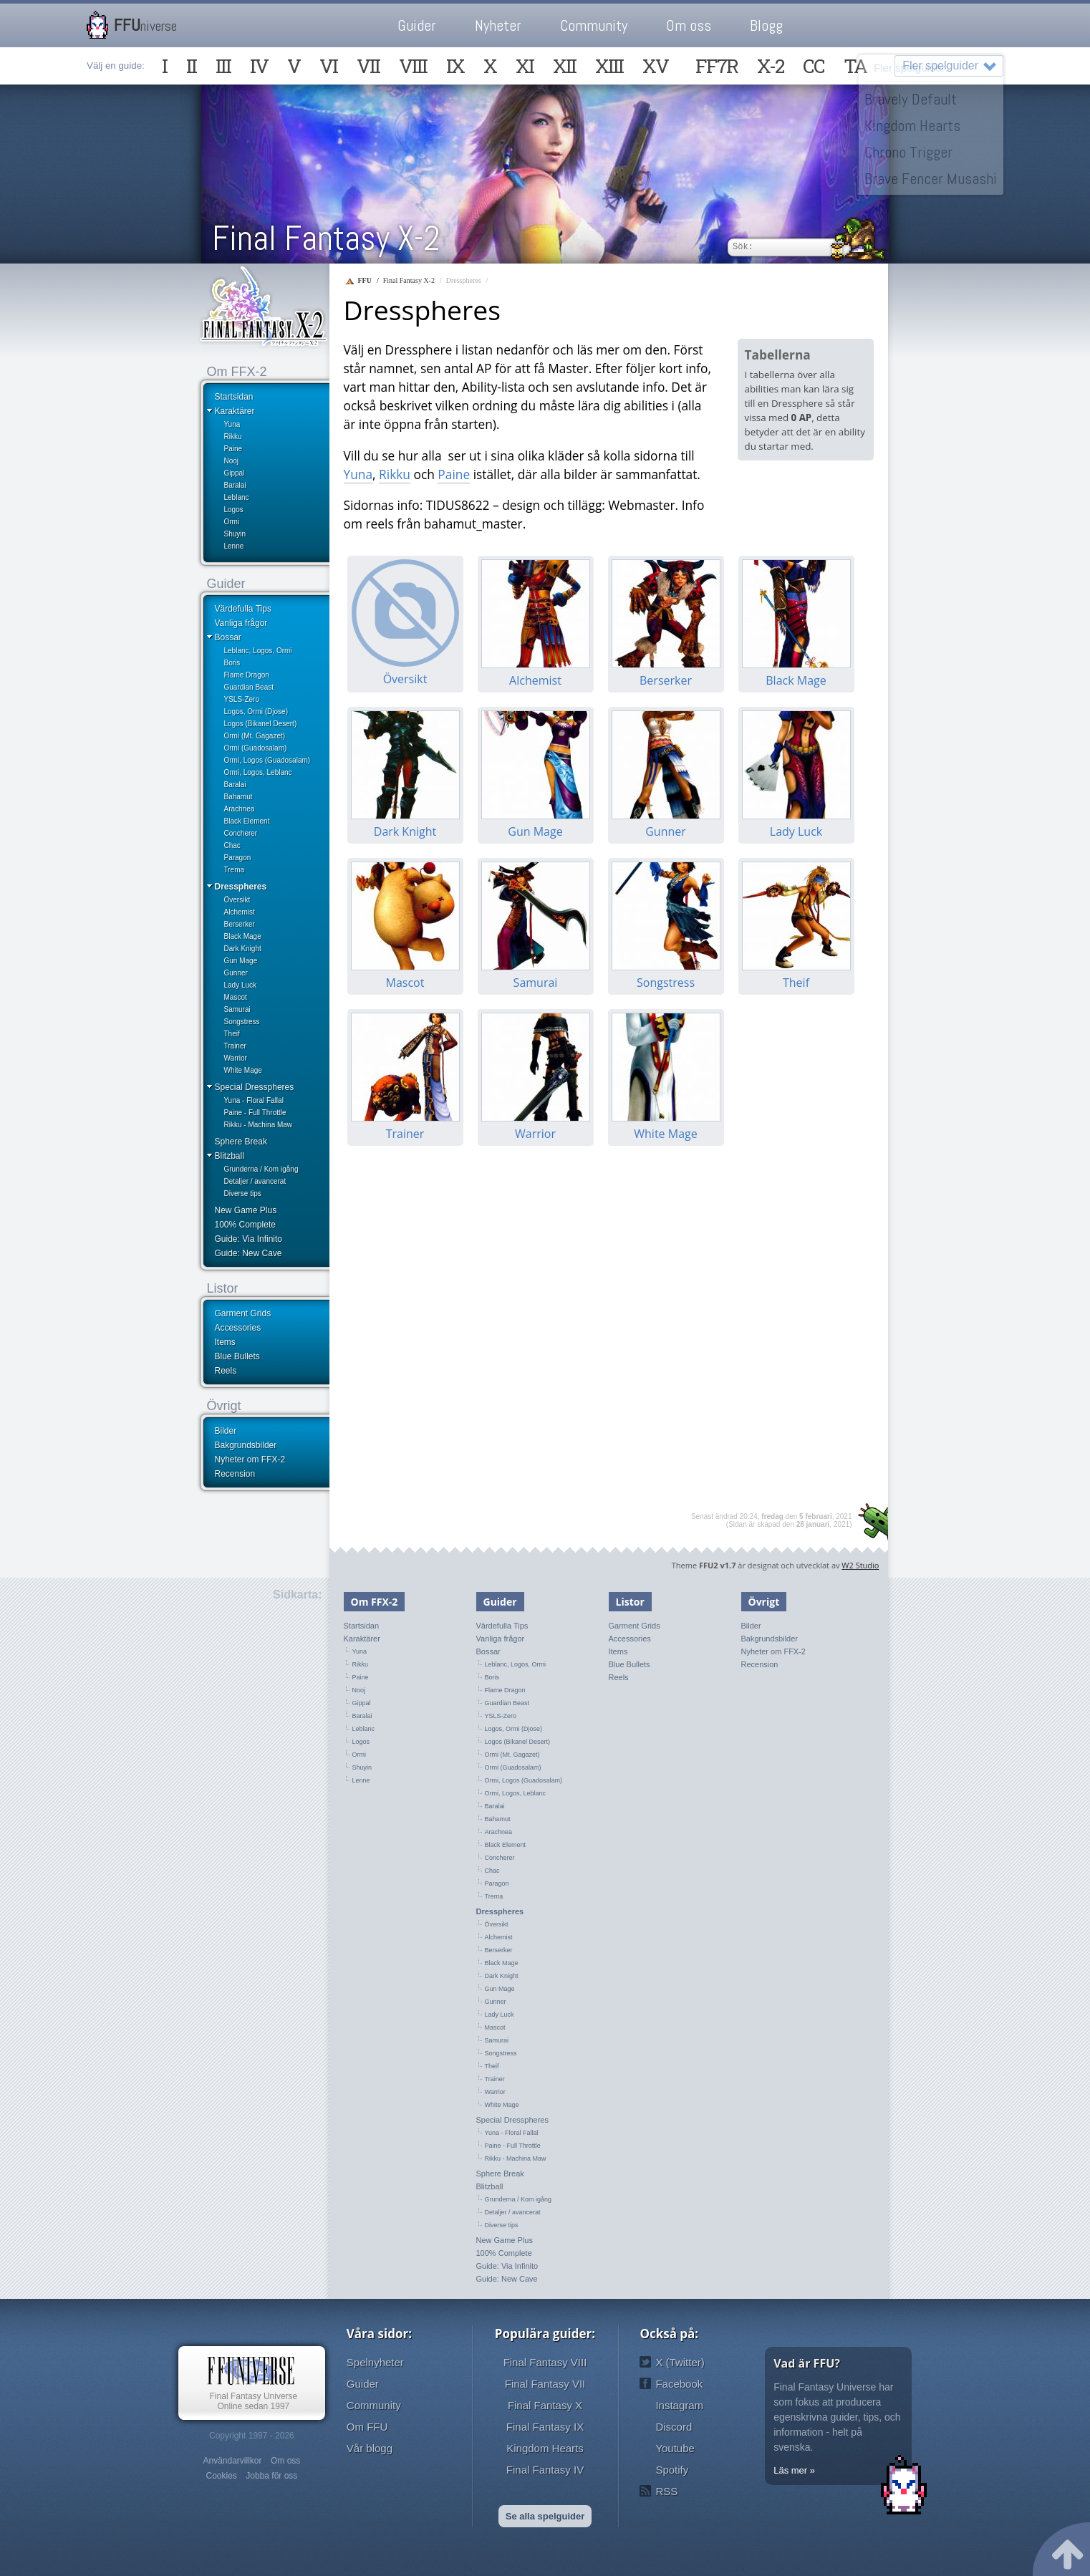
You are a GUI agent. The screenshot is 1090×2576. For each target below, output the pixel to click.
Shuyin (235, 534)
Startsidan (234, 397)
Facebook (679, 2384)
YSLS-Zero (241, 699)
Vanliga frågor (241, 623)
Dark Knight (242, 948)
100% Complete (245, 1225)
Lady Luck (240, 985)
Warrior (235, 1058)
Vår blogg (369, 2448)
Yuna (232, 424)
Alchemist (239, 912)
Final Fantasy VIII (545, 2362)
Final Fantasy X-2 (326, 238)
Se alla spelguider (545, 2516)
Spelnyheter (375, 2362)
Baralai (235, 485)
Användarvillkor (232, 2461)
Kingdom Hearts (545, 2448)
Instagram (679, 2405)
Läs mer (790, 2470)
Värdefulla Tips (243, 609)
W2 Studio (860, 1565)
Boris (232, 663)
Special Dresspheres (254, 1087)
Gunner (236, 973)
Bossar (228, 637)
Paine (233, 449)
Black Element (247, 821)
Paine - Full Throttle (255, 1112)
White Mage (243, 1070)
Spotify (671, 2470)
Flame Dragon (246, 675)
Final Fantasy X (545, 2405)
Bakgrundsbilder (246, 1445)
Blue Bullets (237, 1356)
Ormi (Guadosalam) (255, 748)
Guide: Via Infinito (249, 1239)
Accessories (238, 1328)
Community (593, 25)
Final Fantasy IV (545, 2470)
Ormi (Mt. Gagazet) (255, 736)
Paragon (237, 858)
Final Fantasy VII (545, 2384)
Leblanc (236, 497)
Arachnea (239, 809)
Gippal (234, 473)
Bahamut (238, 797)
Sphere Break (241, 1142)
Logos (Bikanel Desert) (260, 724)
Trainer (235, 1046)
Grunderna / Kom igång (261, 1169)
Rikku (233, 436)
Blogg (766, 25)
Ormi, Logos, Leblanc (258, 772)
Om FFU (367, 2427)
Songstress (242, 1022)
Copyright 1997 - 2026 (251, 2436)
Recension (235, 1474)
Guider (416, 25)
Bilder (226, 1431)
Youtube (675, 2448)
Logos (233, 509)
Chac (232, 845)
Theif (232, 1034)
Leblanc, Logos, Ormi (258, 651)
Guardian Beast (249, 687)
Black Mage (242, 936)
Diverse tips (242, 1193)
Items (225, 1342)
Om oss (688, 25)
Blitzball (229, 1156)
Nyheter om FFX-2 (250, 1460)
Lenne (234, 546)
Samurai (237, 1009)
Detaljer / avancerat (255, 1181)
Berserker (239, 924)
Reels (226, 1371)
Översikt (237, 900)
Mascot (235, 997)
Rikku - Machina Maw (258, 1125)
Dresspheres (241, 887)
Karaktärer (235, 411)
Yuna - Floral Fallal (254, 1100)
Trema (234, 870)
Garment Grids (243, 1313)
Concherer (241, 833)
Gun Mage (241, 961)
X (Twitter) (679, 2362)
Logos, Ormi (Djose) (256, 711)
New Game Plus (246, 1210)
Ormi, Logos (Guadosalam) (267, 760)
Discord (673, 2427)
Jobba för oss (271, 2476)
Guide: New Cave (248, 1253)
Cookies (221, 2476)
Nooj (231, 461)
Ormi (232, 522)
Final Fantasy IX (545, 2427)
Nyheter (498, 25)
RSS (666, 2491)
